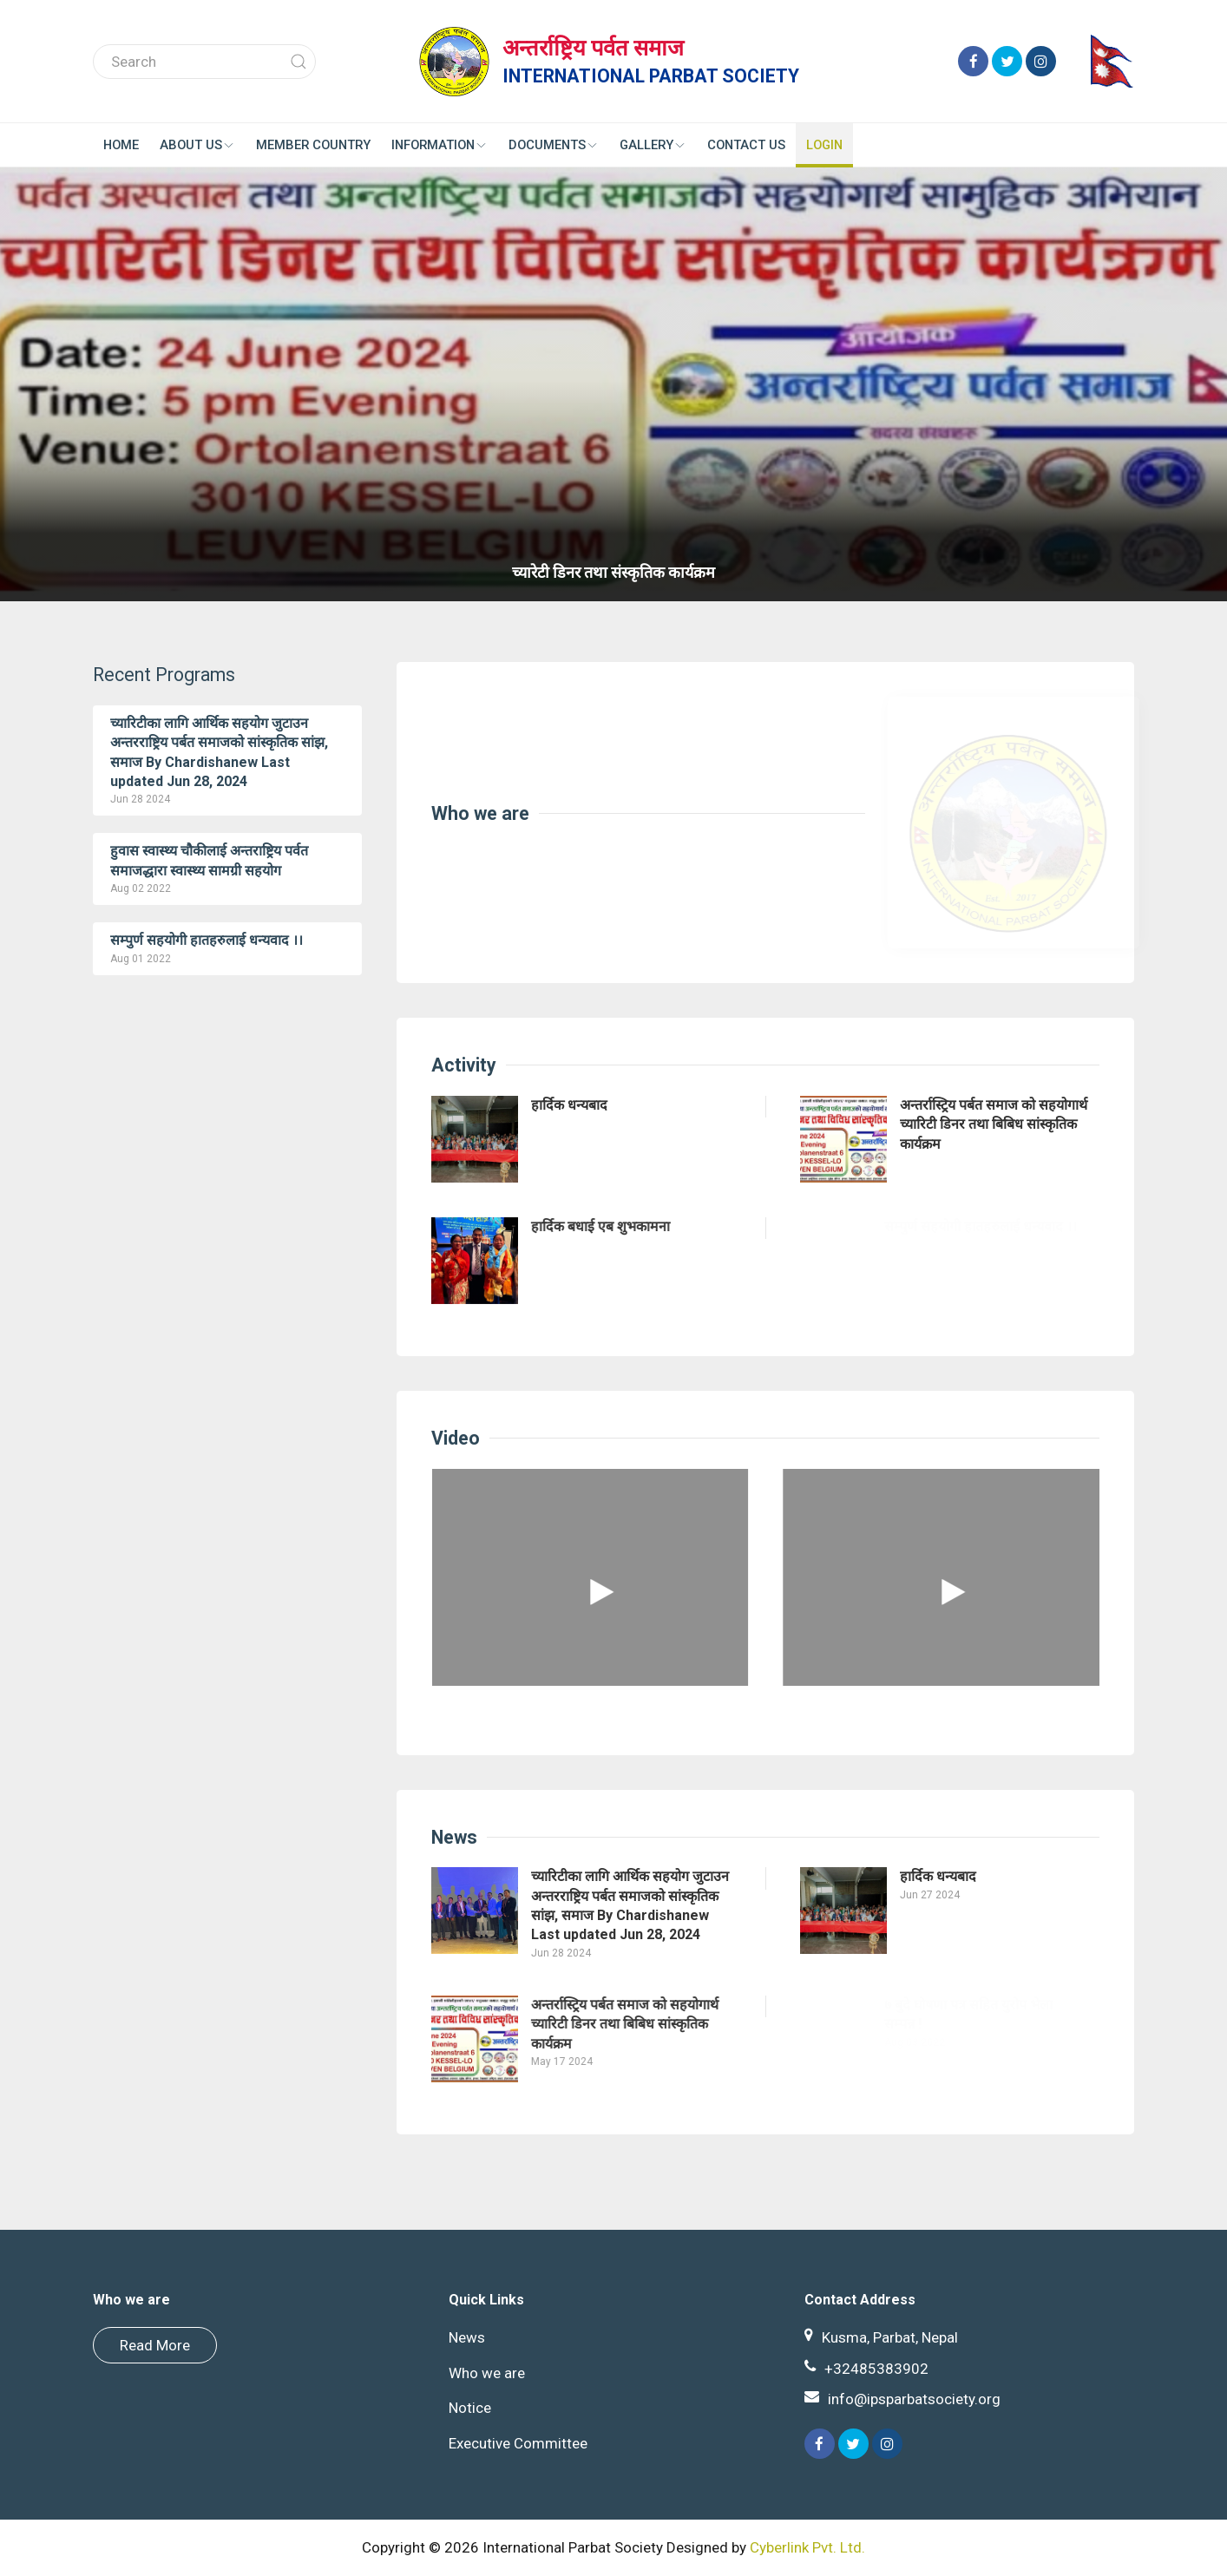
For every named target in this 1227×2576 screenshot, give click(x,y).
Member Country (313, 145)
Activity (454, 1065)
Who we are (471, 813)
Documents (554, 145)
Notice (464, 2407)
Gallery (653, 145)
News (445, 1837)
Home (121, 145)
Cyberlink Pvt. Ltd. (807, 2547)
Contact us (746, 145)
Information (439, 145)
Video (446, 1438)
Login (824, 145)
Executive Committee (512, 2443)
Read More (155, 2345)
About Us (197, 145)
